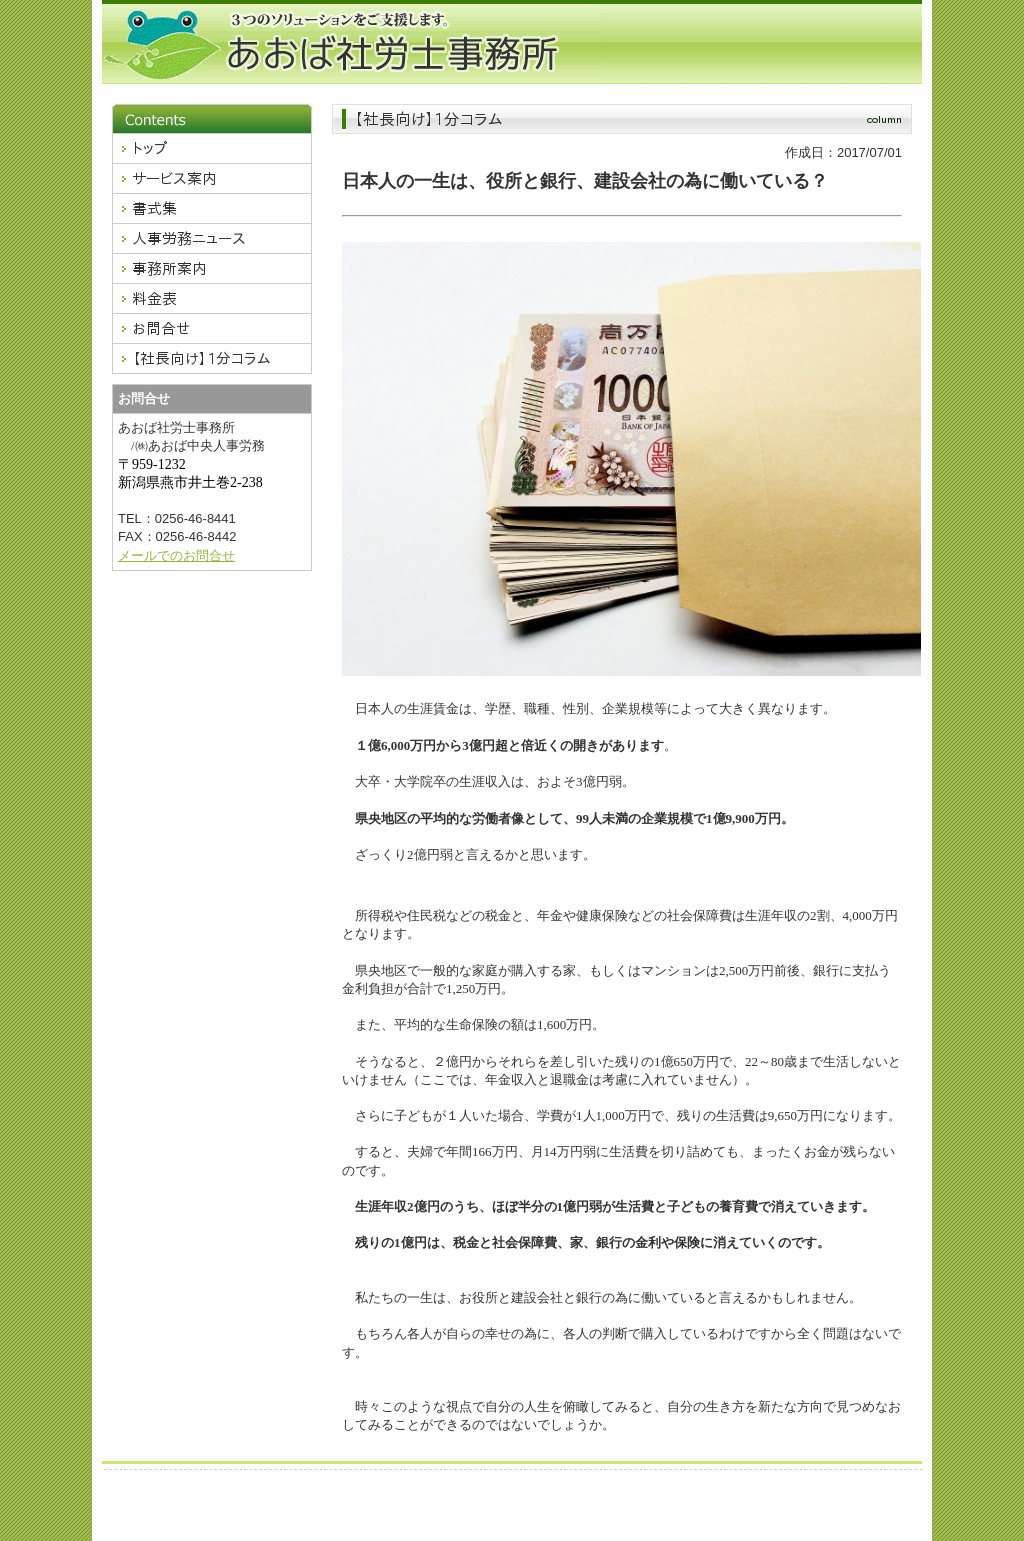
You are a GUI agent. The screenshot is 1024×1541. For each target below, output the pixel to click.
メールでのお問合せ (176, 555)
